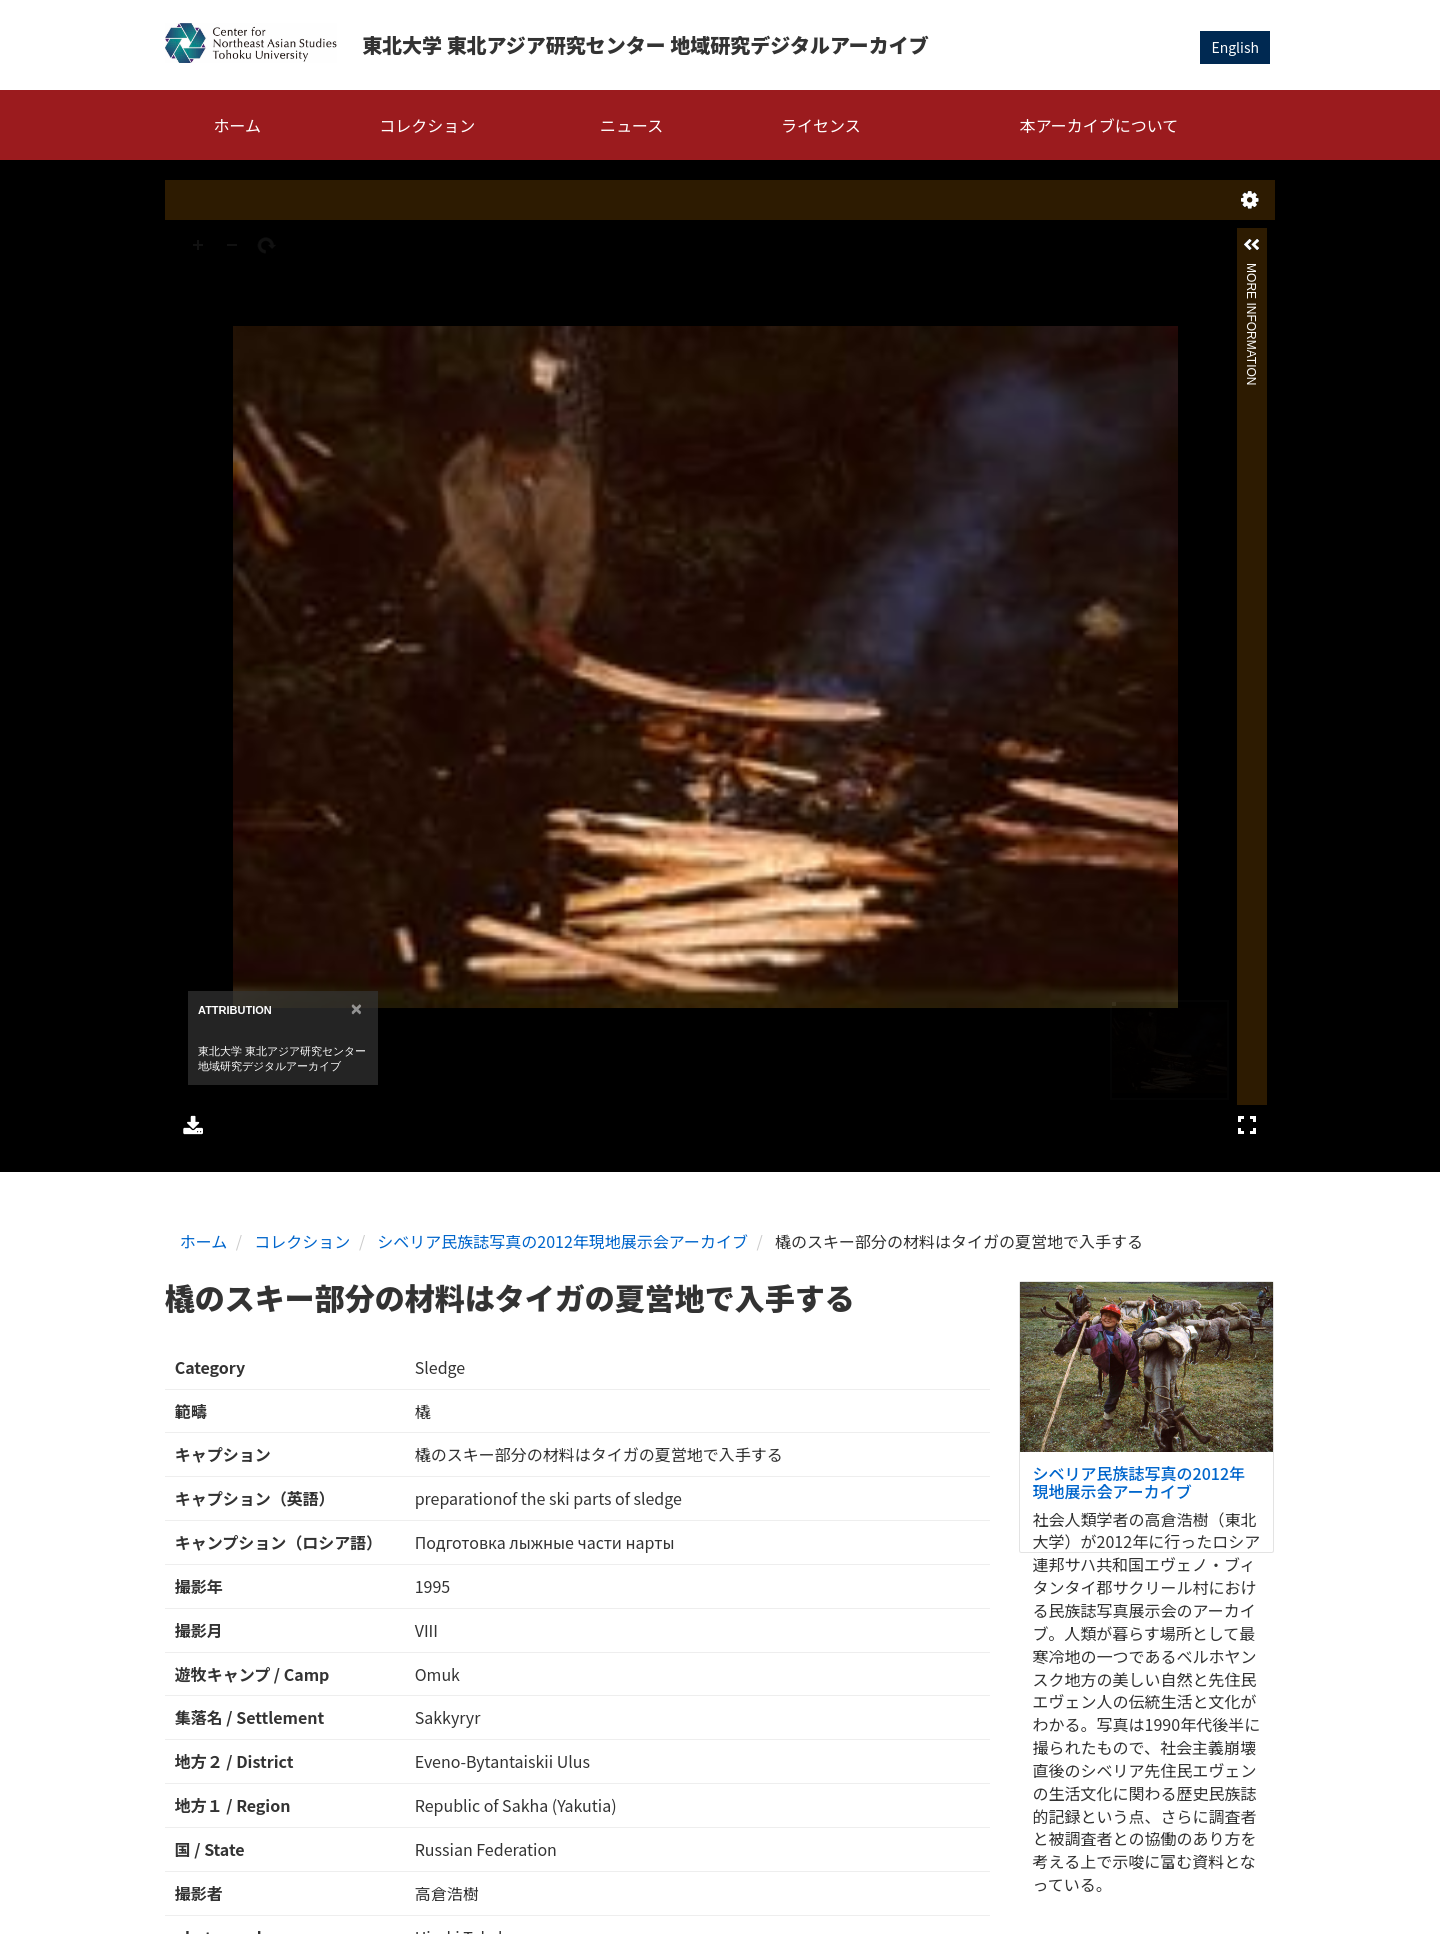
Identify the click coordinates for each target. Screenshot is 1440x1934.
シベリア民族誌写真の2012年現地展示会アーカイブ (562, 1241)
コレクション (427, 125)
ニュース (631, 125)
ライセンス (821, 125)
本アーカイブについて (1099, 125)
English (1235, 47)
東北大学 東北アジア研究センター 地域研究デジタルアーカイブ (645, 44)
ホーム (238, 125)
